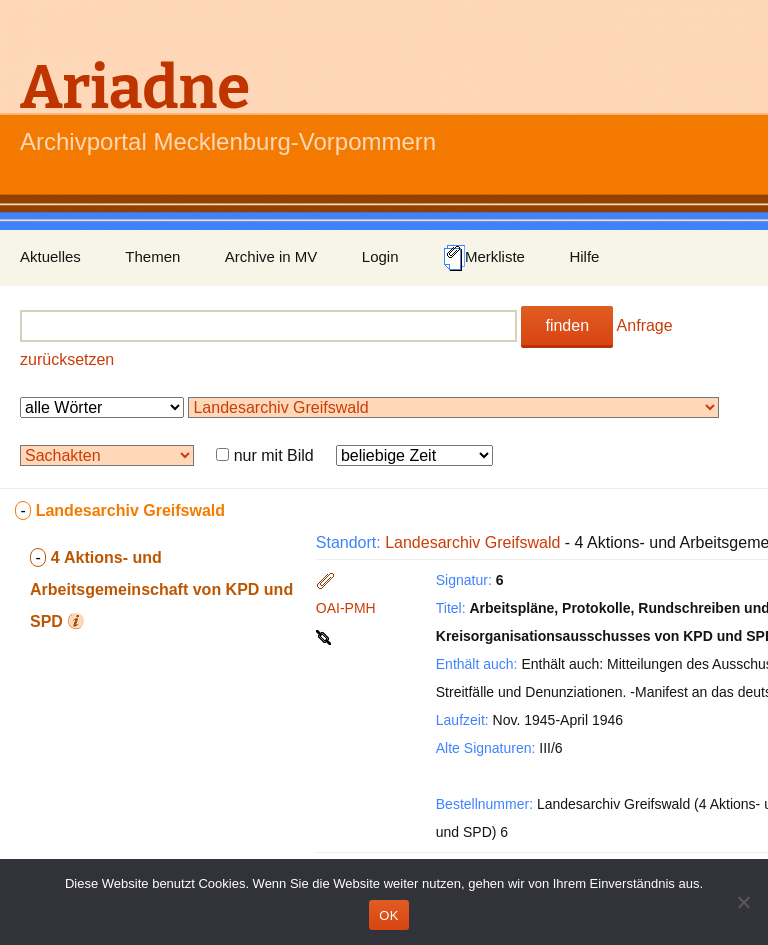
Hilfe (584, 256)
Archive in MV (271, 256)
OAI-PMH (346, 608)
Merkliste (484, 258)
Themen (152, 256)
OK (388, 915)
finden (567, 325)
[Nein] (743, 902)
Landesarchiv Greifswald (472, 542)
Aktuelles (50, 256)
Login (380, 256)
